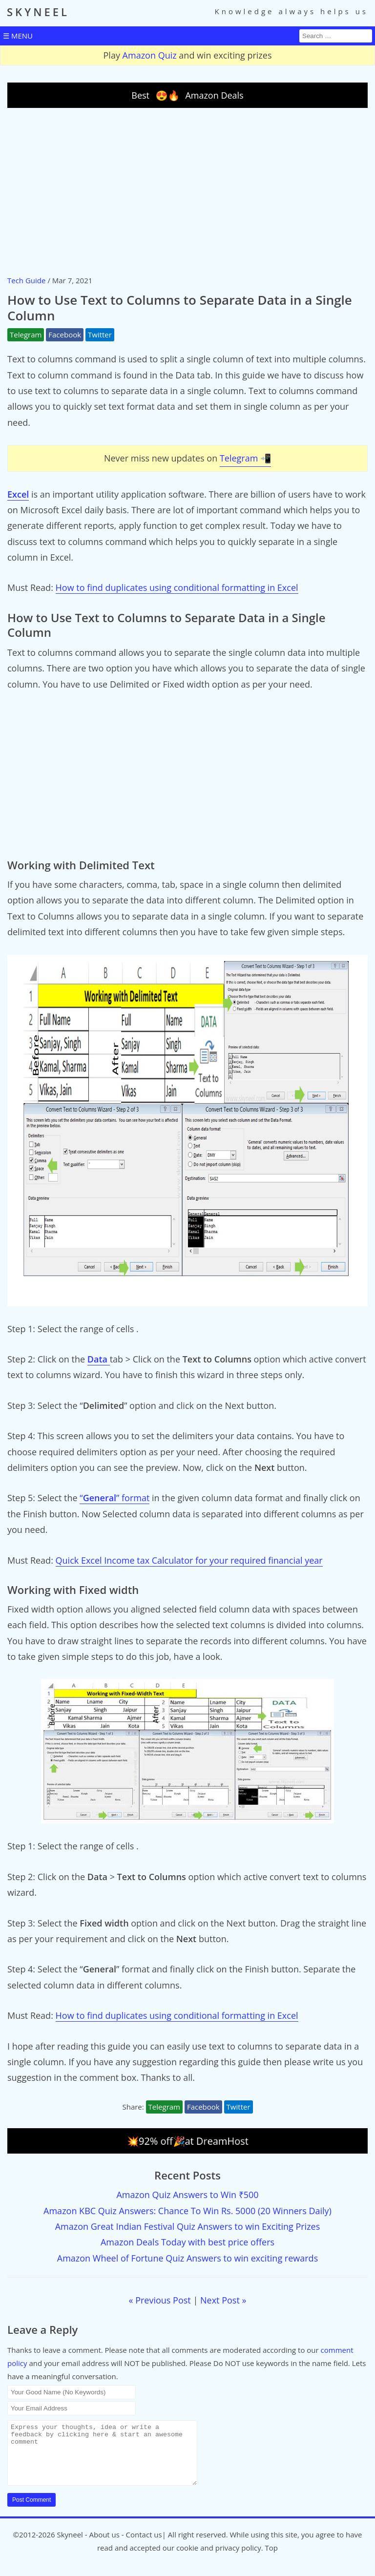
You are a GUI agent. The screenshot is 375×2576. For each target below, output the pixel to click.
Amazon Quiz (150, 55)
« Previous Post (160, 2300)
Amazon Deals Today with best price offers (187, 2242)
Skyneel (70, 2546)
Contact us (144, 2546)
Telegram (26, 334)
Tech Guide (26, 280)
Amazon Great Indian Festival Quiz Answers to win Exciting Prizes (187, 2226)
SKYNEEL (38, 12)
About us (104, 2546)
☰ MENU (18, 36)
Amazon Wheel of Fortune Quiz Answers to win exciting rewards (187, 2258)
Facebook (64, 334)
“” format (114, 1498)
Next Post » (223, 2300)
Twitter (100, 334)
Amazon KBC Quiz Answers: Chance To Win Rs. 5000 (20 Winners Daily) (187, 2211)
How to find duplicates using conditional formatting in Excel (177, 587)
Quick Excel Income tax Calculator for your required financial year (189, 1560)
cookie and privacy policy (218, 2559)
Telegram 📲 (245, 458)
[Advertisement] (187, 191)
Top (271, 2559)
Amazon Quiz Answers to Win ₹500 (187, 2194)
